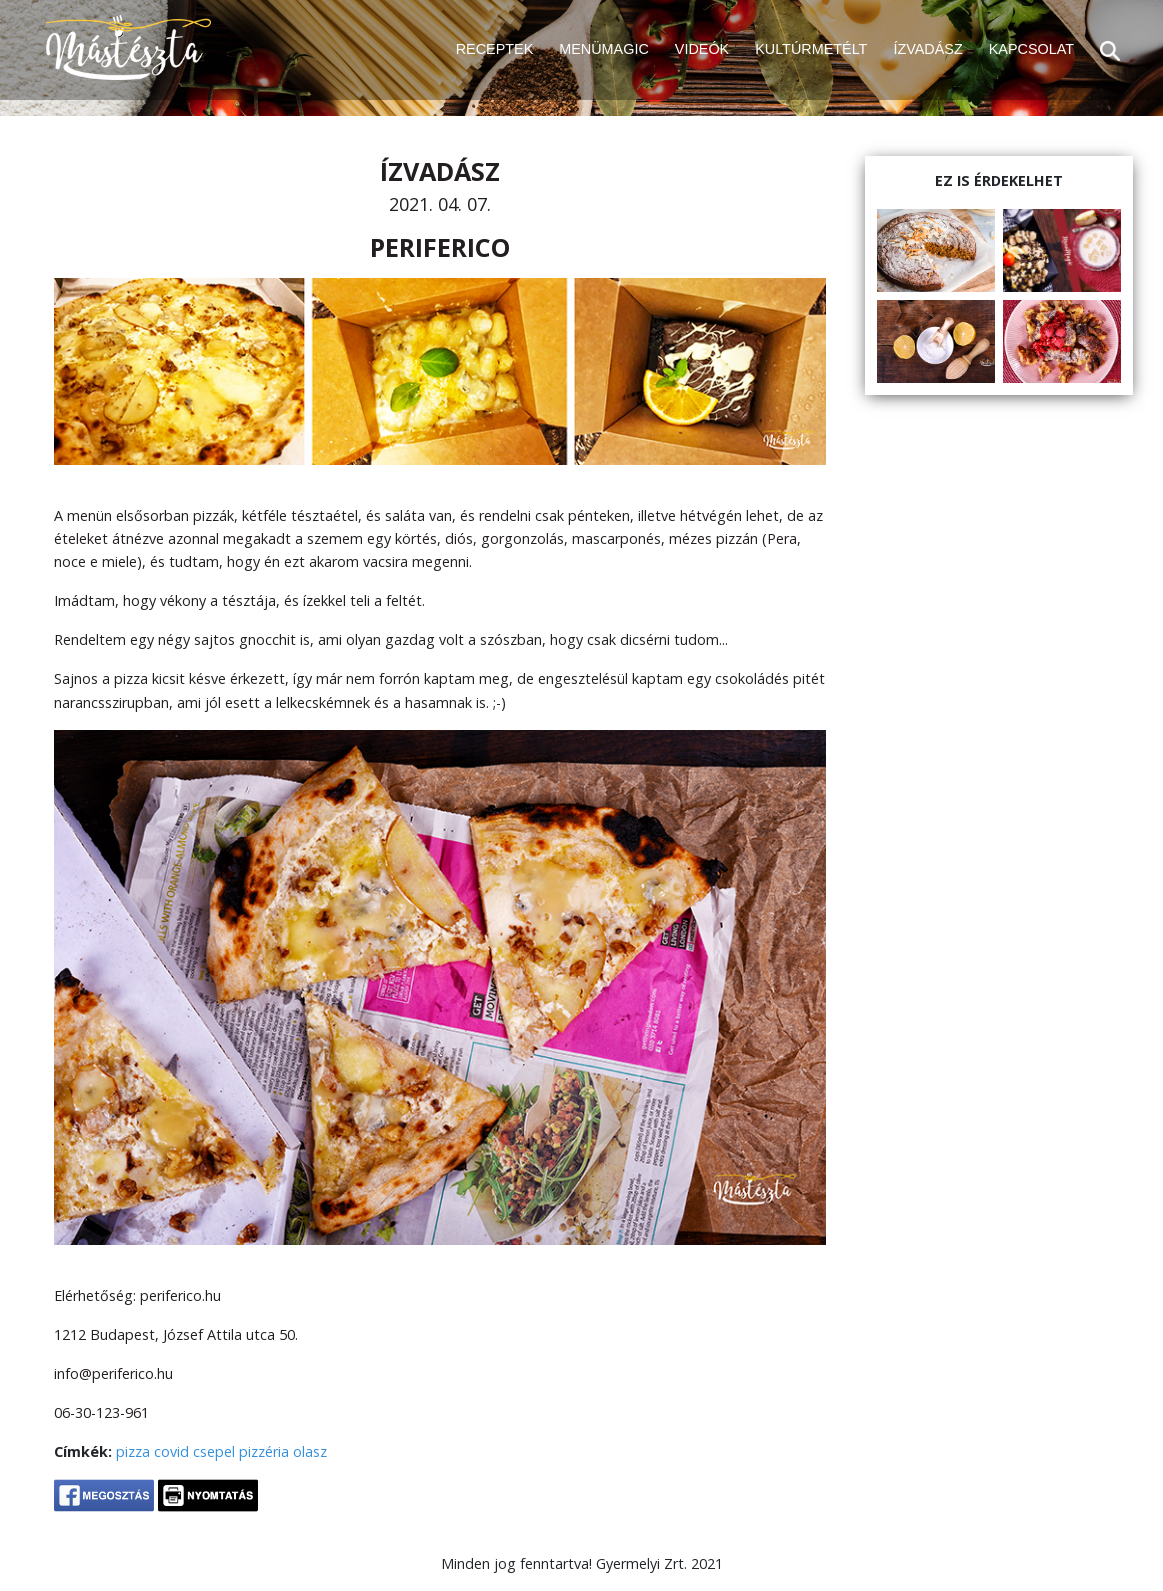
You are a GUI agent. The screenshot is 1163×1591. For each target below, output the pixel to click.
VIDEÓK (702, 49)
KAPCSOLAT (1031, 49)
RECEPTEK (495, 49)
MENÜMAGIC (604, 49)
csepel (214, 1451)
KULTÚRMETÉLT (811, 49)
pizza (133, 1451)
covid (171, 1451)
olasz (310, 1451)
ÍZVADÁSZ (927, 49)
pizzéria (264, 1451)
